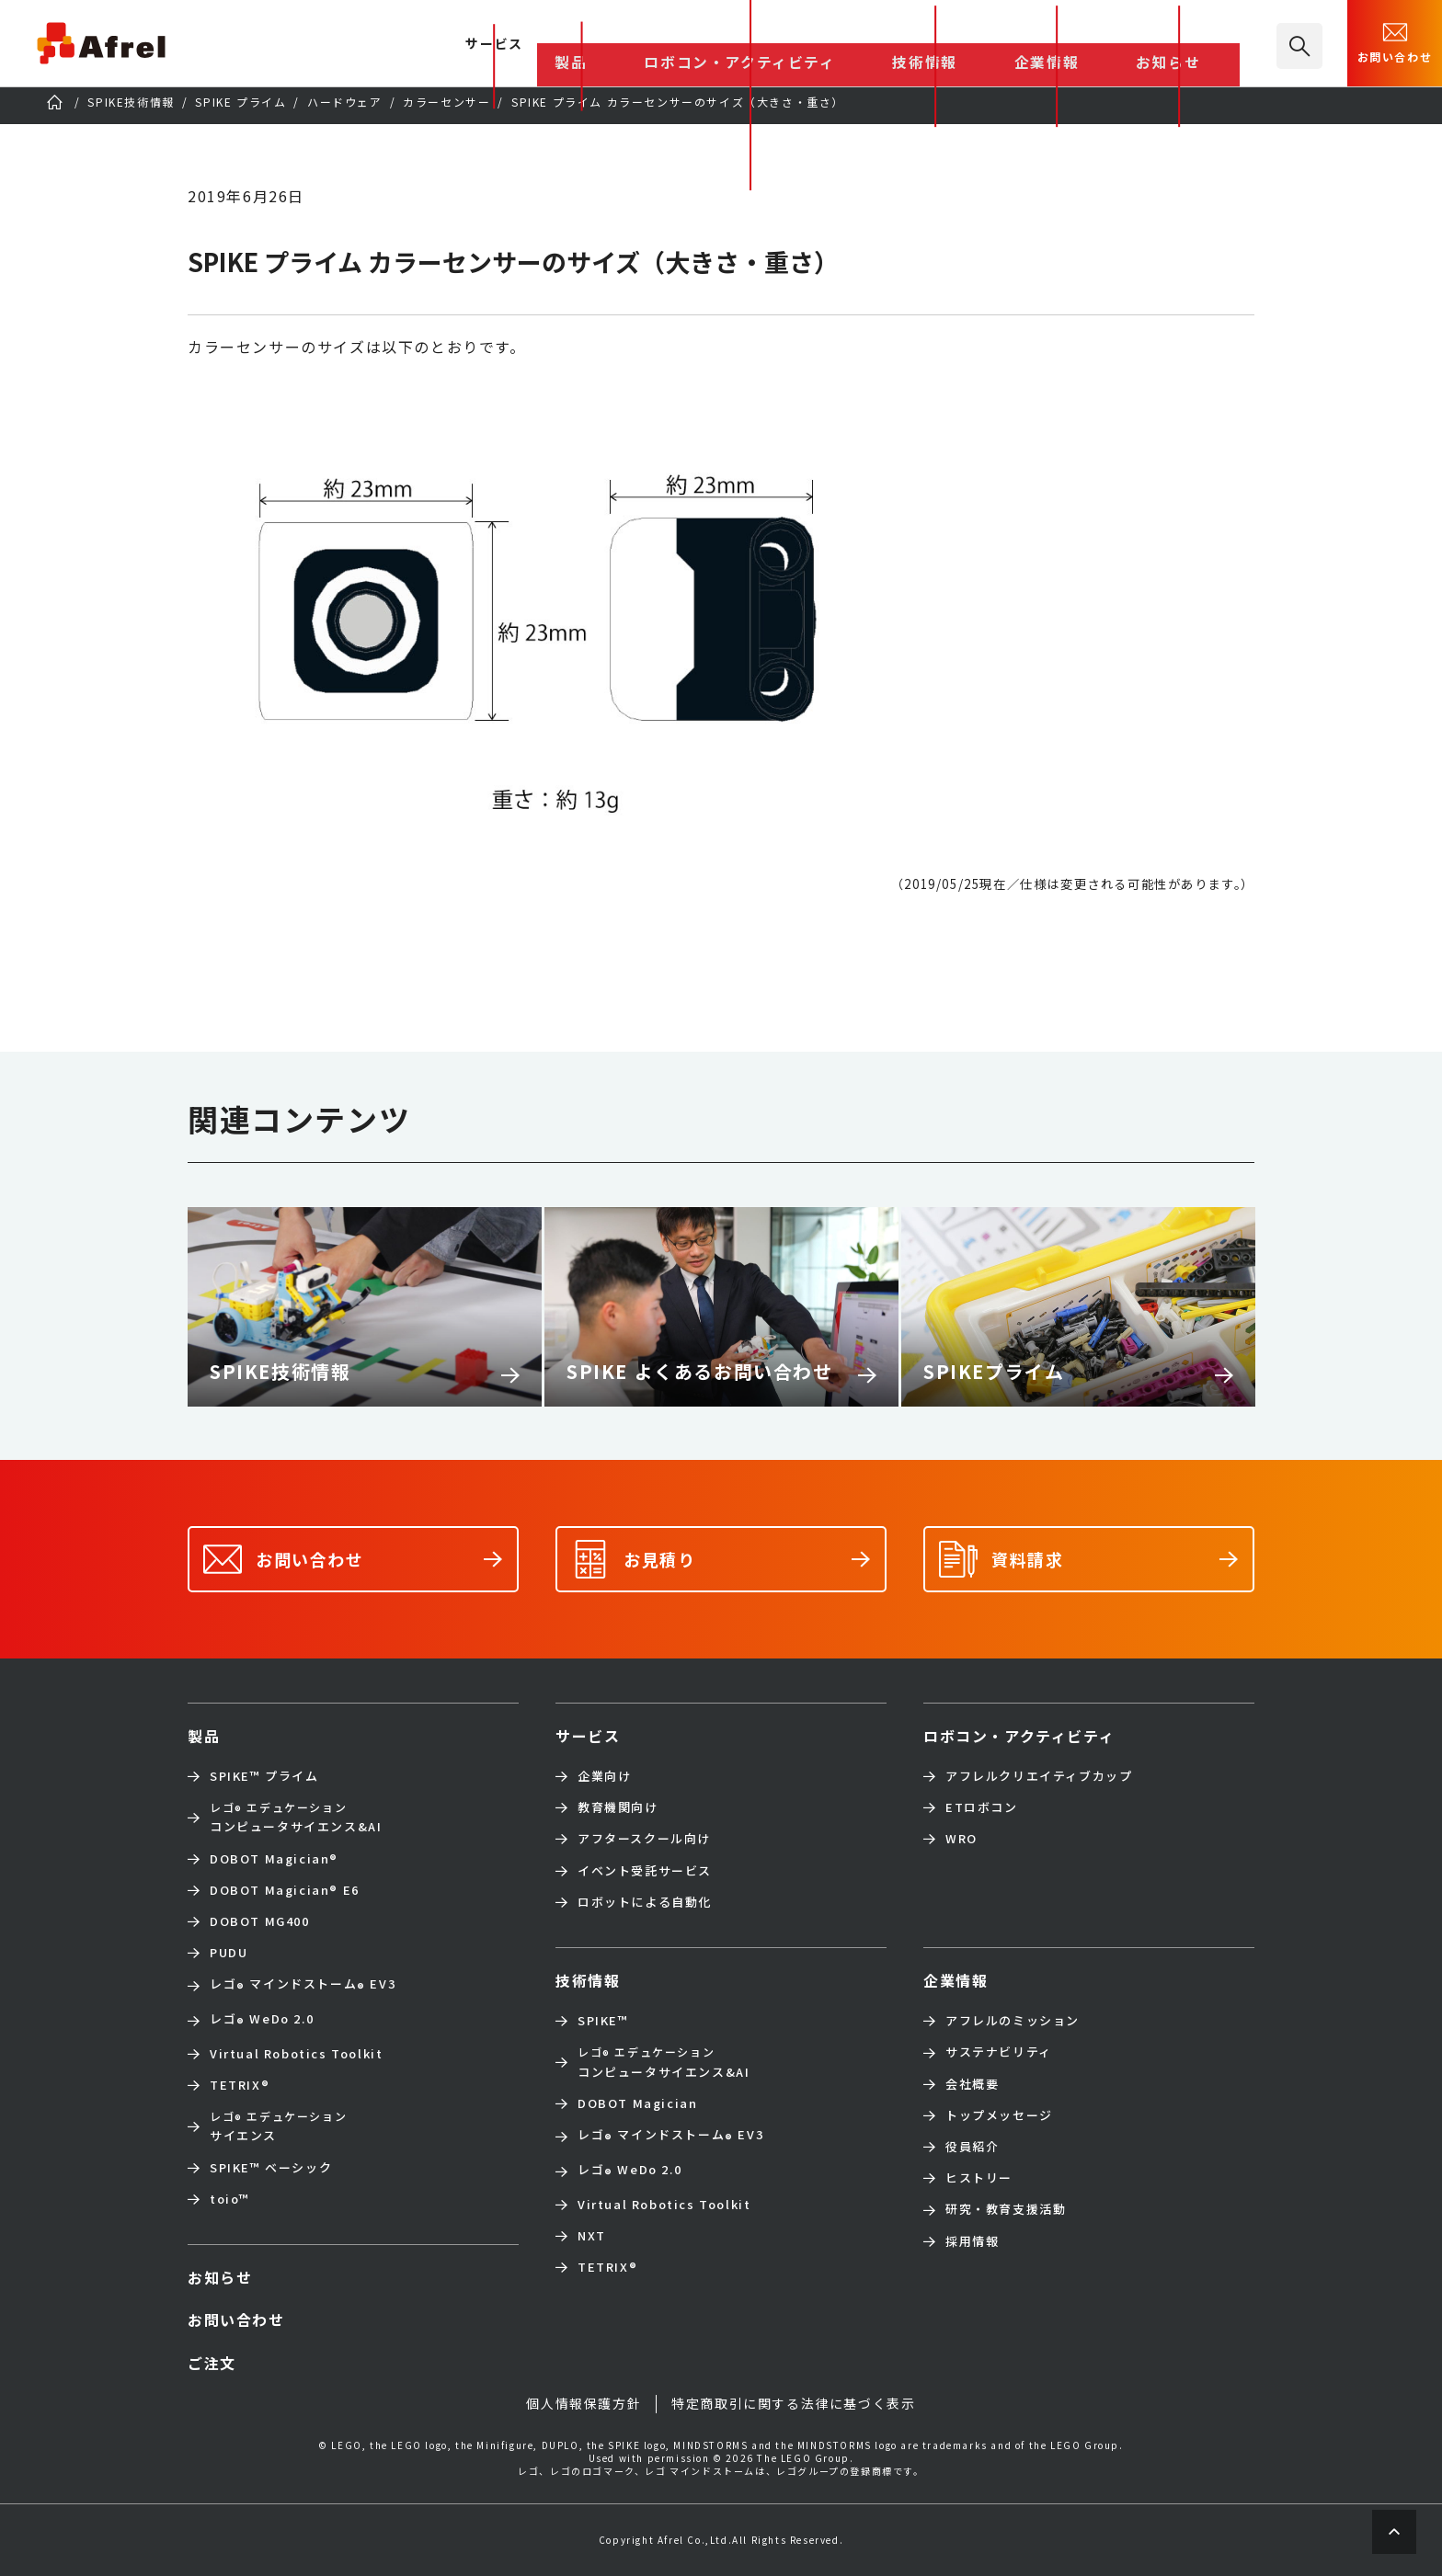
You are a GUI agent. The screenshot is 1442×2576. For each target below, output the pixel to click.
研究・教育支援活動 (1005, 2209)
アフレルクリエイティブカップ (1038, 1776)
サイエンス (278, 2126)
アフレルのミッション (1012, 2020)
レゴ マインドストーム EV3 (302, 1986)
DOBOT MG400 (260, 1921)
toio (230, 2199)
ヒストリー (979, 2178)
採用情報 (972, 2241)
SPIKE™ (603, 2020)
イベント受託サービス (645, 1871)
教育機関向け (618, 1807)
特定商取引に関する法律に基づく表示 (793, 2403)
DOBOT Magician (274, 1859)
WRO (961, 1838)
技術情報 (1027, 44)
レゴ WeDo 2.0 (262, 2021)
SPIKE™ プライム (264, 1776)
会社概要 (972, 2084)
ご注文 (212, 2363)
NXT (592, 2236)
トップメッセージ (999, 2115)
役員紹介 (972, 2146)
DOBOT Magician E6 (285, 1890)
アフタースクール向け (644, 1838)
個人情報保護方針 (583, 2403)
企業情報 (1111, 44)
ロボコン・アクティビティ (886, 44)
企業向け (604, 1776)
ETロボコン (981, 1807)
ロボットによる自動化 (645, 1902)
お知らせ (1197, 44)
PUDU (228, 1952)
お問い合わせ (1395, 41)
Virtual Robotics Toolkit (296, 2054)
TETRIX (239, 2085)
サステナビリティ (998, 2052)
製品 (759, 44)
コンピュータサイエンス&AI (296, 1817)
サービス (587, 1736)
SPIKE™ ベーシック (271, 2168)
